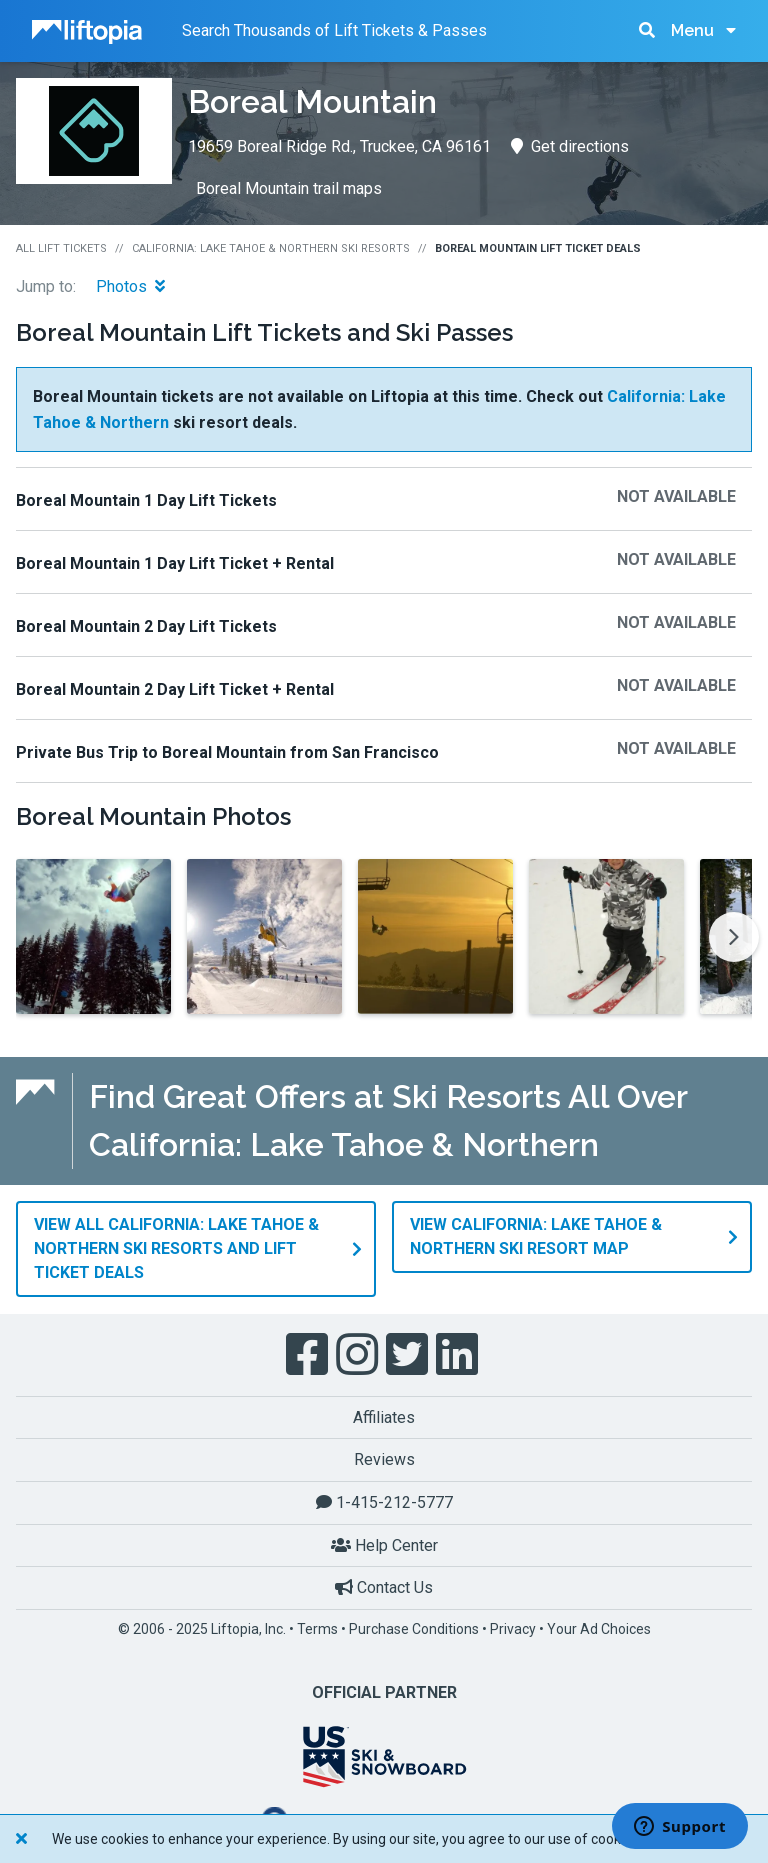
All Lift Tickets (61, 248)
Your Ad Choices (599, 1628)
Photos (130, 286)
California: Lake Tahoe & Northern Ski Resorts (271, 248)
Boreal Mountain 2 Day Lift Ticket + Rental (175, 689)
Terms (317, 1628)
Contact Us (384, 1586)
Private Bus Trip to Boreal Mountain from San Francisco (227, 752)
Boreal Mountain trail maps (289, 188)
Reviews (384, 1459)
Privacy (513, 1628)
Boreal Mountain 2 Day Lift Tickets (146, 626)
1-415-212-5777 (384, 1501)
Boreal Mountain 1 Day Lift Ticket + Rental (175, 563)
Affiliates (384, 1416)
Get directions (570, 146)
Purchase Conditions (414, 1628)
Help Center (384, 1544)
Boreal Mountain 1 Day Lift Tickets (146, 500)
